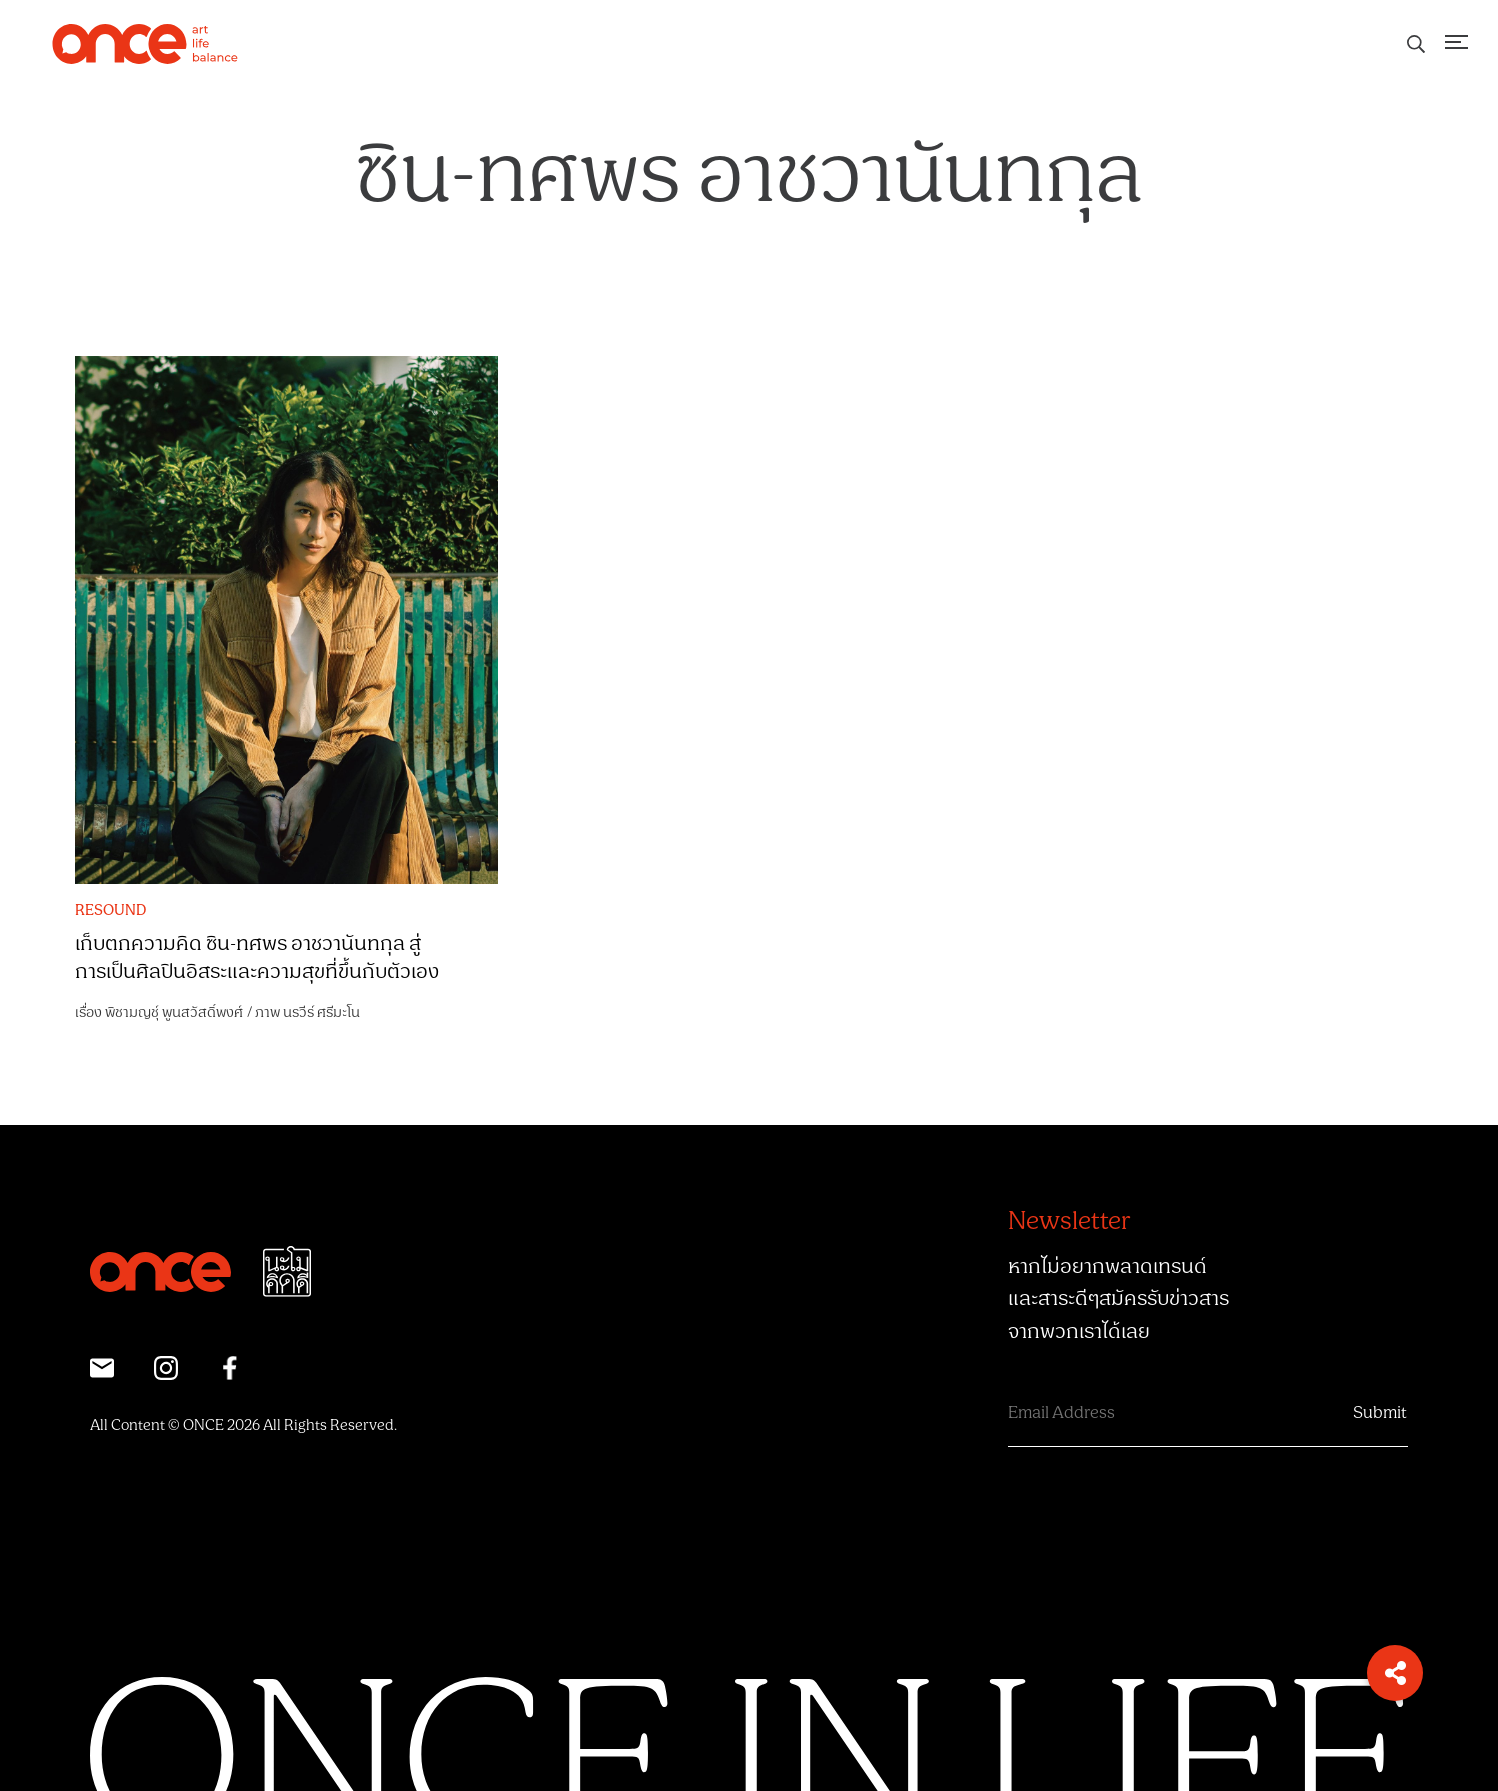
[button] (1395, 1673)
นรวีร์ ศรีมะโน (321, 1012)
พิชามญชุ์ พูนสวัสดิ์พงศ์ (174, 1012)
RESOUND (110, 911)
